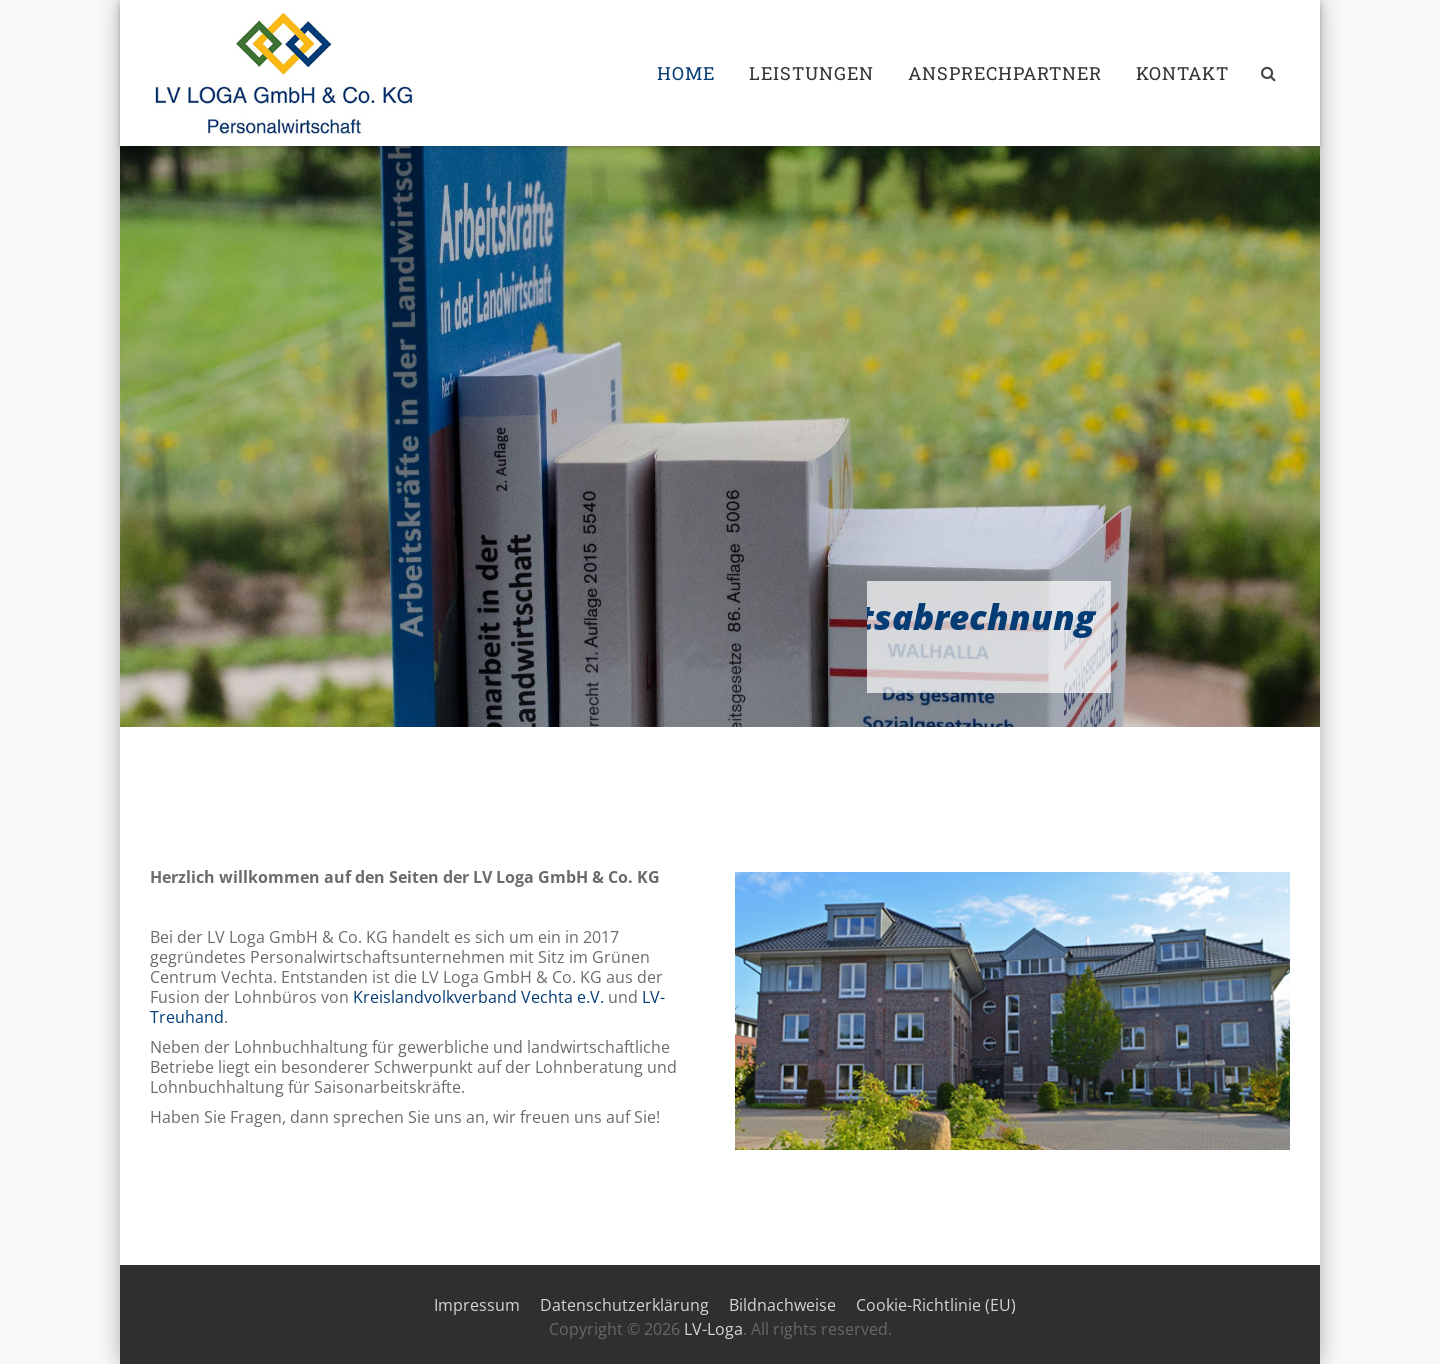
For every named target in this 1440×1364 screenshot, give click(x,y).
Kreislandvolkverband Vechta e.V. (478, 997)
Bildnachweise (782, 1305)
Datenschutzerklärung (624, 1305)
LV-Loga (713, 1329)
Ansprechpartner (1005, 73)
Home (686, 73)
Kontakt (1182, 73)
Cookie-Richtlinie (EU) (936, 1305)
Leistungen (811, 73)
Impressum (477, 1305)
